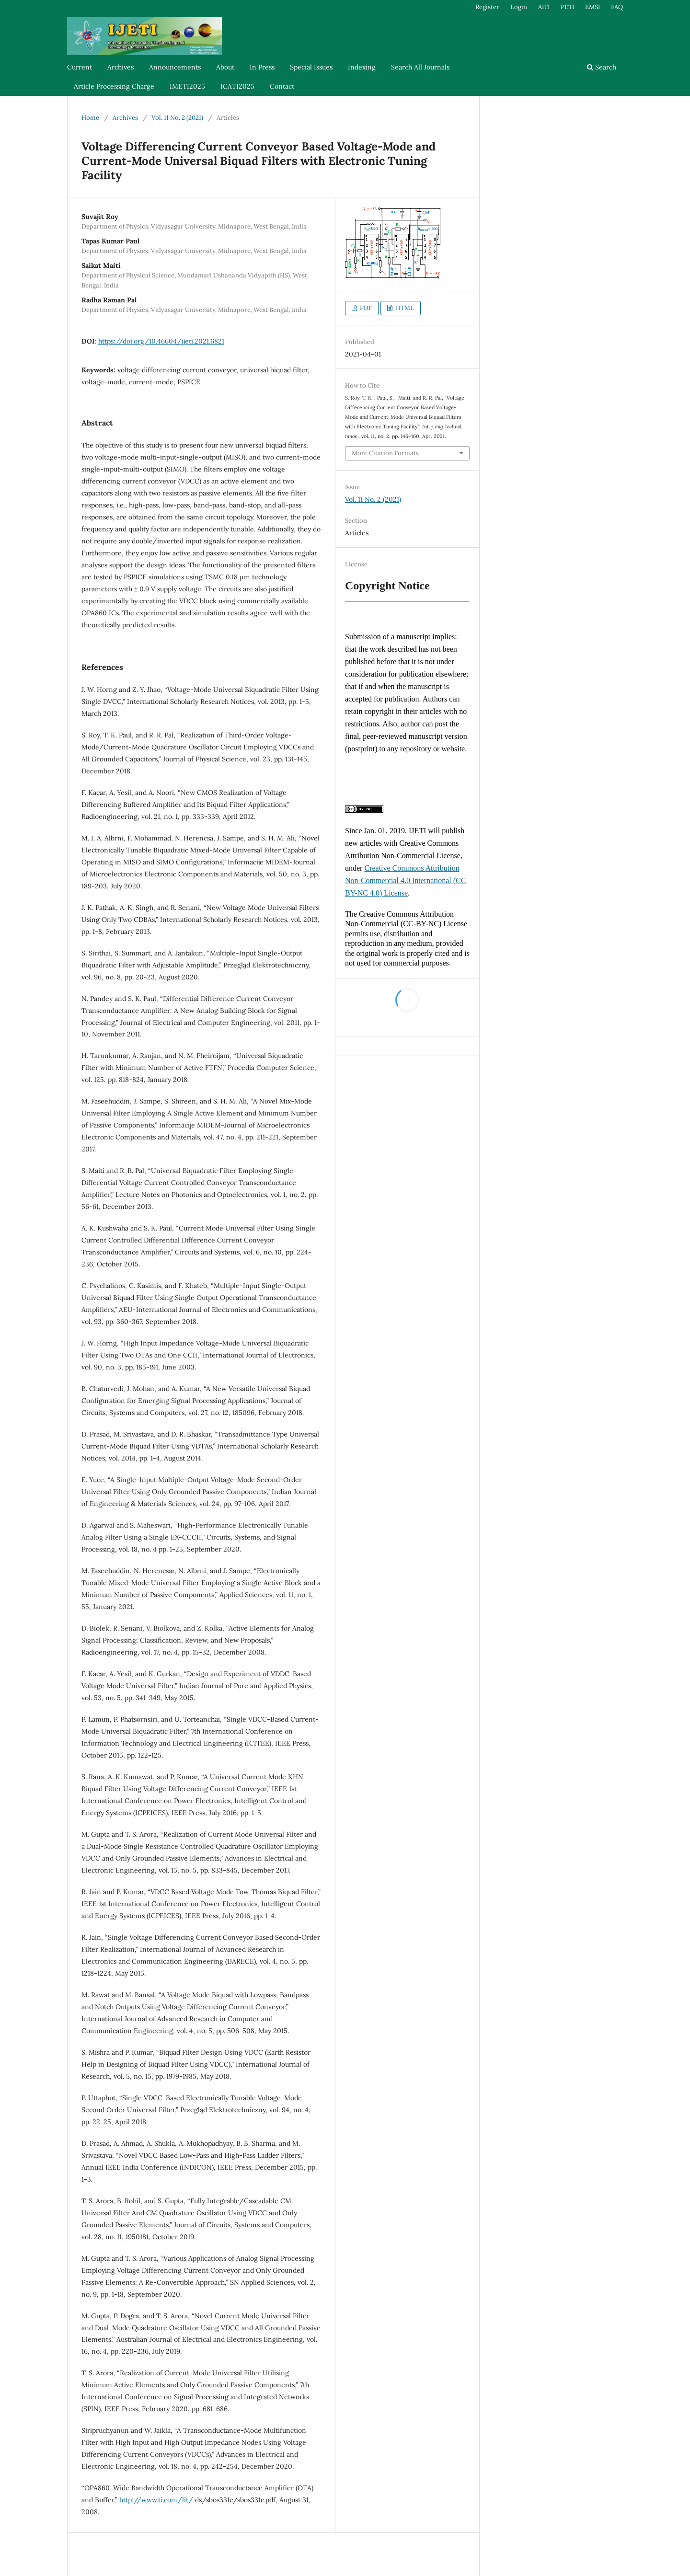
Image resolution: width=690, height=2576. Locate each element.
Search (601, 67)
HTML (404, 308)
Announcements (175, 67)
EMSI (592, 7)
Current (79, 67)
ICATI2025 (237, 86)
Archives (120, 67)
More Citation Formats (385, 453)
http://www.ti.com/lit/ (156, 2500)
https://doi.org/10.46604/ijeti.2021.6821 (161, 341)
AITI (544, 7)
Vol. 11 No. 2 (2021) (177, 118)
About (225, 67)
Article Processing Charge (114, 86)
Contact (282, 86)
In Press (262, 67)
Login (518, 7)
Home (90, 118)
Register (487, 7)
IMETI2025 (187, 86)
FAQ (617, 7)
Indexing (362, 67)
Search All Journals (420, 67)
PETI (567, 7)
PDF (365, 308)
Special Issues (311, 67)
